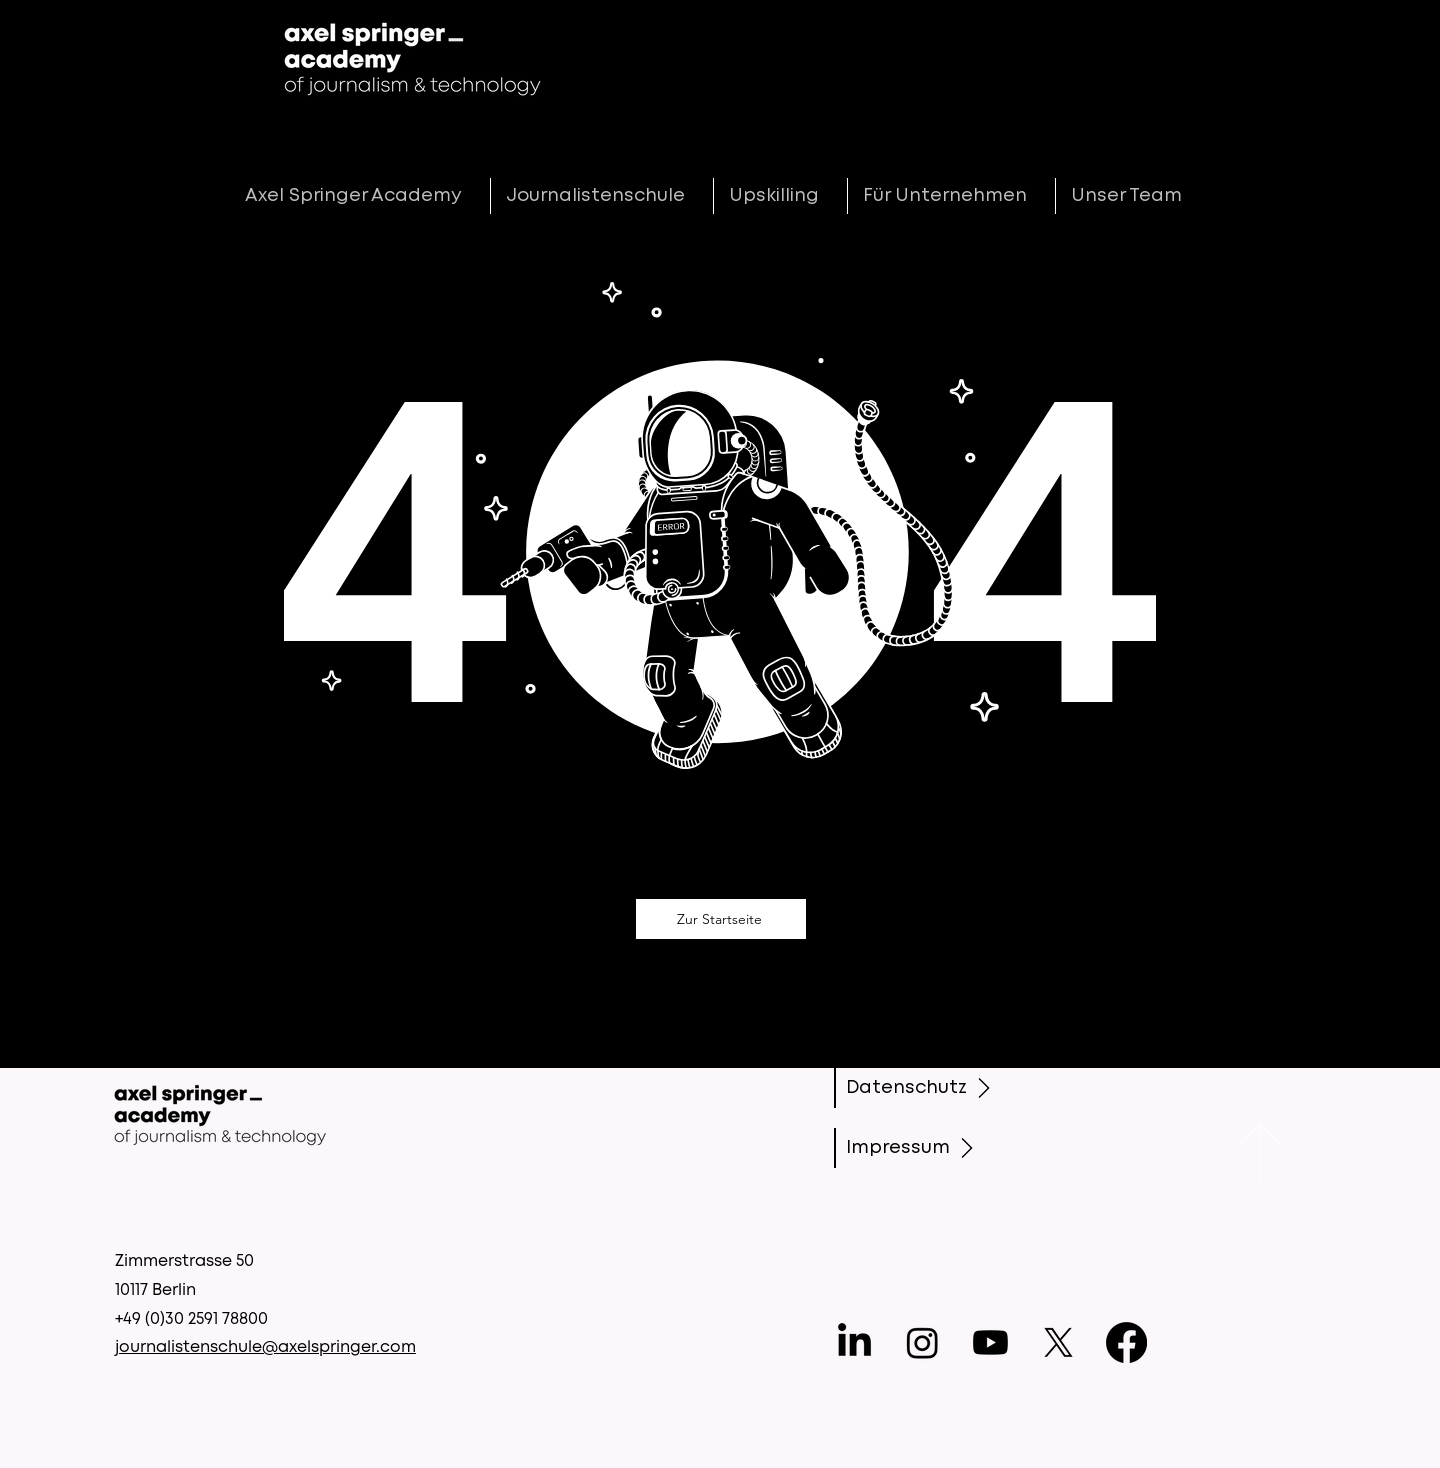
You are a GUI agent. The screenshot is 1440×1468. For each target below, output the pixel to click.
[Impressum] (920, 1148)
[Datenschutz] (922, 1088)
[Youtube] (990, 1342)
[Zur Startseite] (721, 919)
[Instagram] (922, 1342)
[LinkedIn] (854, 1342)
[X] (1058, 1342)
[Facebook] (1126, 1342)
